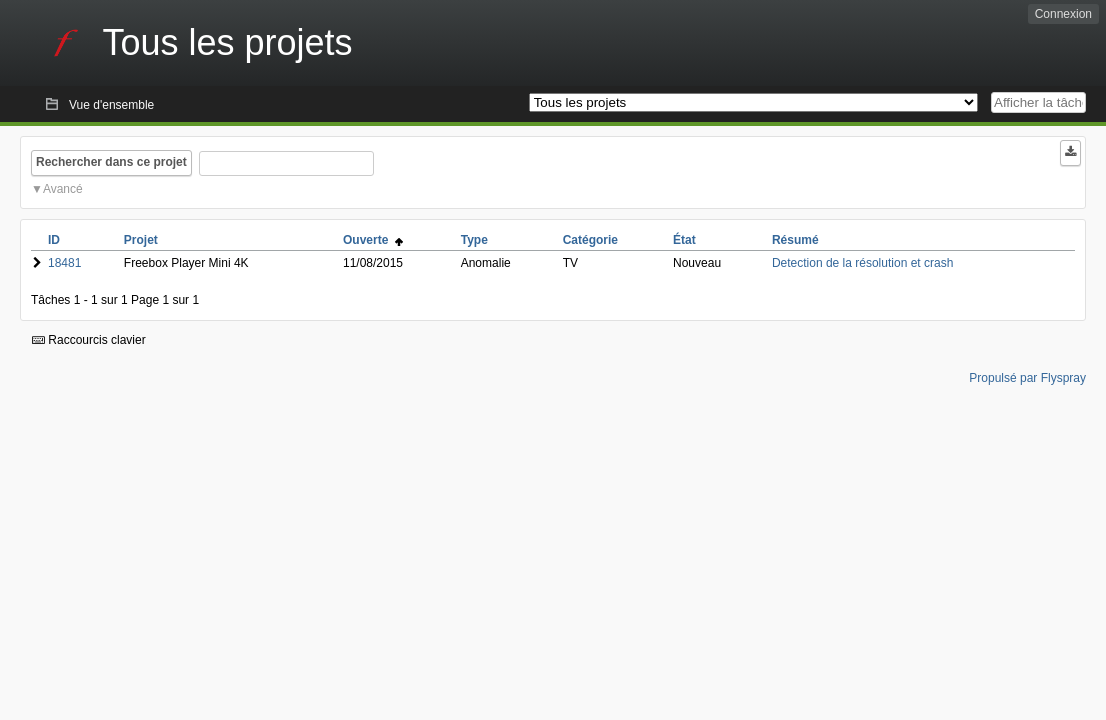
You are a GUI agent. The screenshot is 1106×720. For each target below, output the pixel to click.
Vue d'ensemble (111, 105)
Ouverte (373, 240)
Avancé (63, 189)
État (684, 240)
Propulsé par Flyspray (1027, 378)
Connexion (1063, 14)
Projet (141, 240)
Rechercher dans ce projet (111, 162)
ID (54, 240)
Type (474, 240)
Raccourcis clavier (89, 340)
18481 (64, 263)
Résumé (795, 240)
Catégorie (590, 240)
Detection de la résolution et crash (862, 263)
